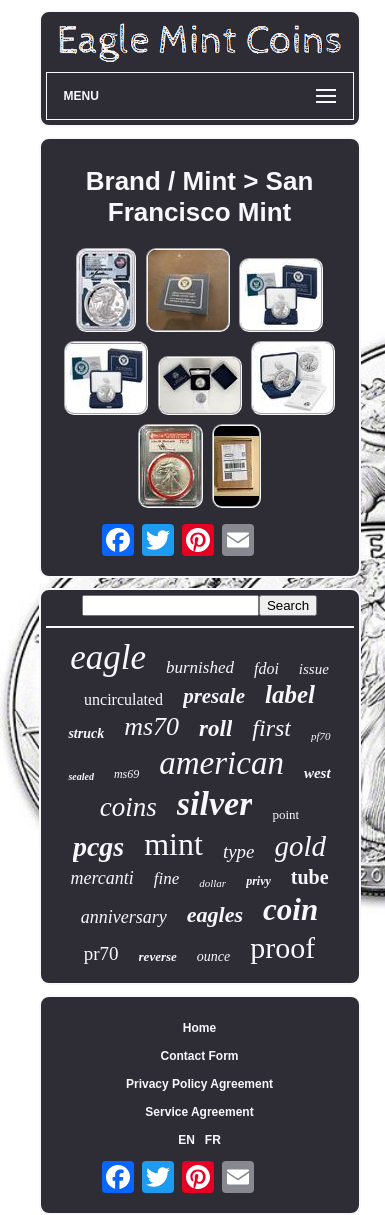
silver (215, 803)
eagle (108, 657)
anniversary (124, 917)
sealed (81, 776)
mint (173, 844)
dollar (212, 883)
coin (290, 909)
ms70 (151, 726)
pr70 (101, 953)
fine (167, 878)
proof (282, 947)
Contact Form (200, 1056)
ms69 (126, 774)
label (290, 694)
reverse (158, 956)
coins (128, 807)
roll (215, 728)
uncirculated (123, 699)
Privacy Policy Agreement (199, 1084)
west (317, 773)
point (285, 814)
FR (213, 1140)
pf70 (321, 736)
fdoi (266, 668)
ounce (213, 956)
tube (310, 877)
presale (214, 696)
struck (86, 733)
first (271, 728)
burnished (200, 667)
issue (314, 669)
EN (186, 1140)
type (239, 851)
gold (301, 846)
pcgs (98, 846)
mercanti (101, 878)
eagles (215, 914)
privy (258, 881)
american (221, 763)
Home (199, 1028)
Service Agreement (199, 1112)
